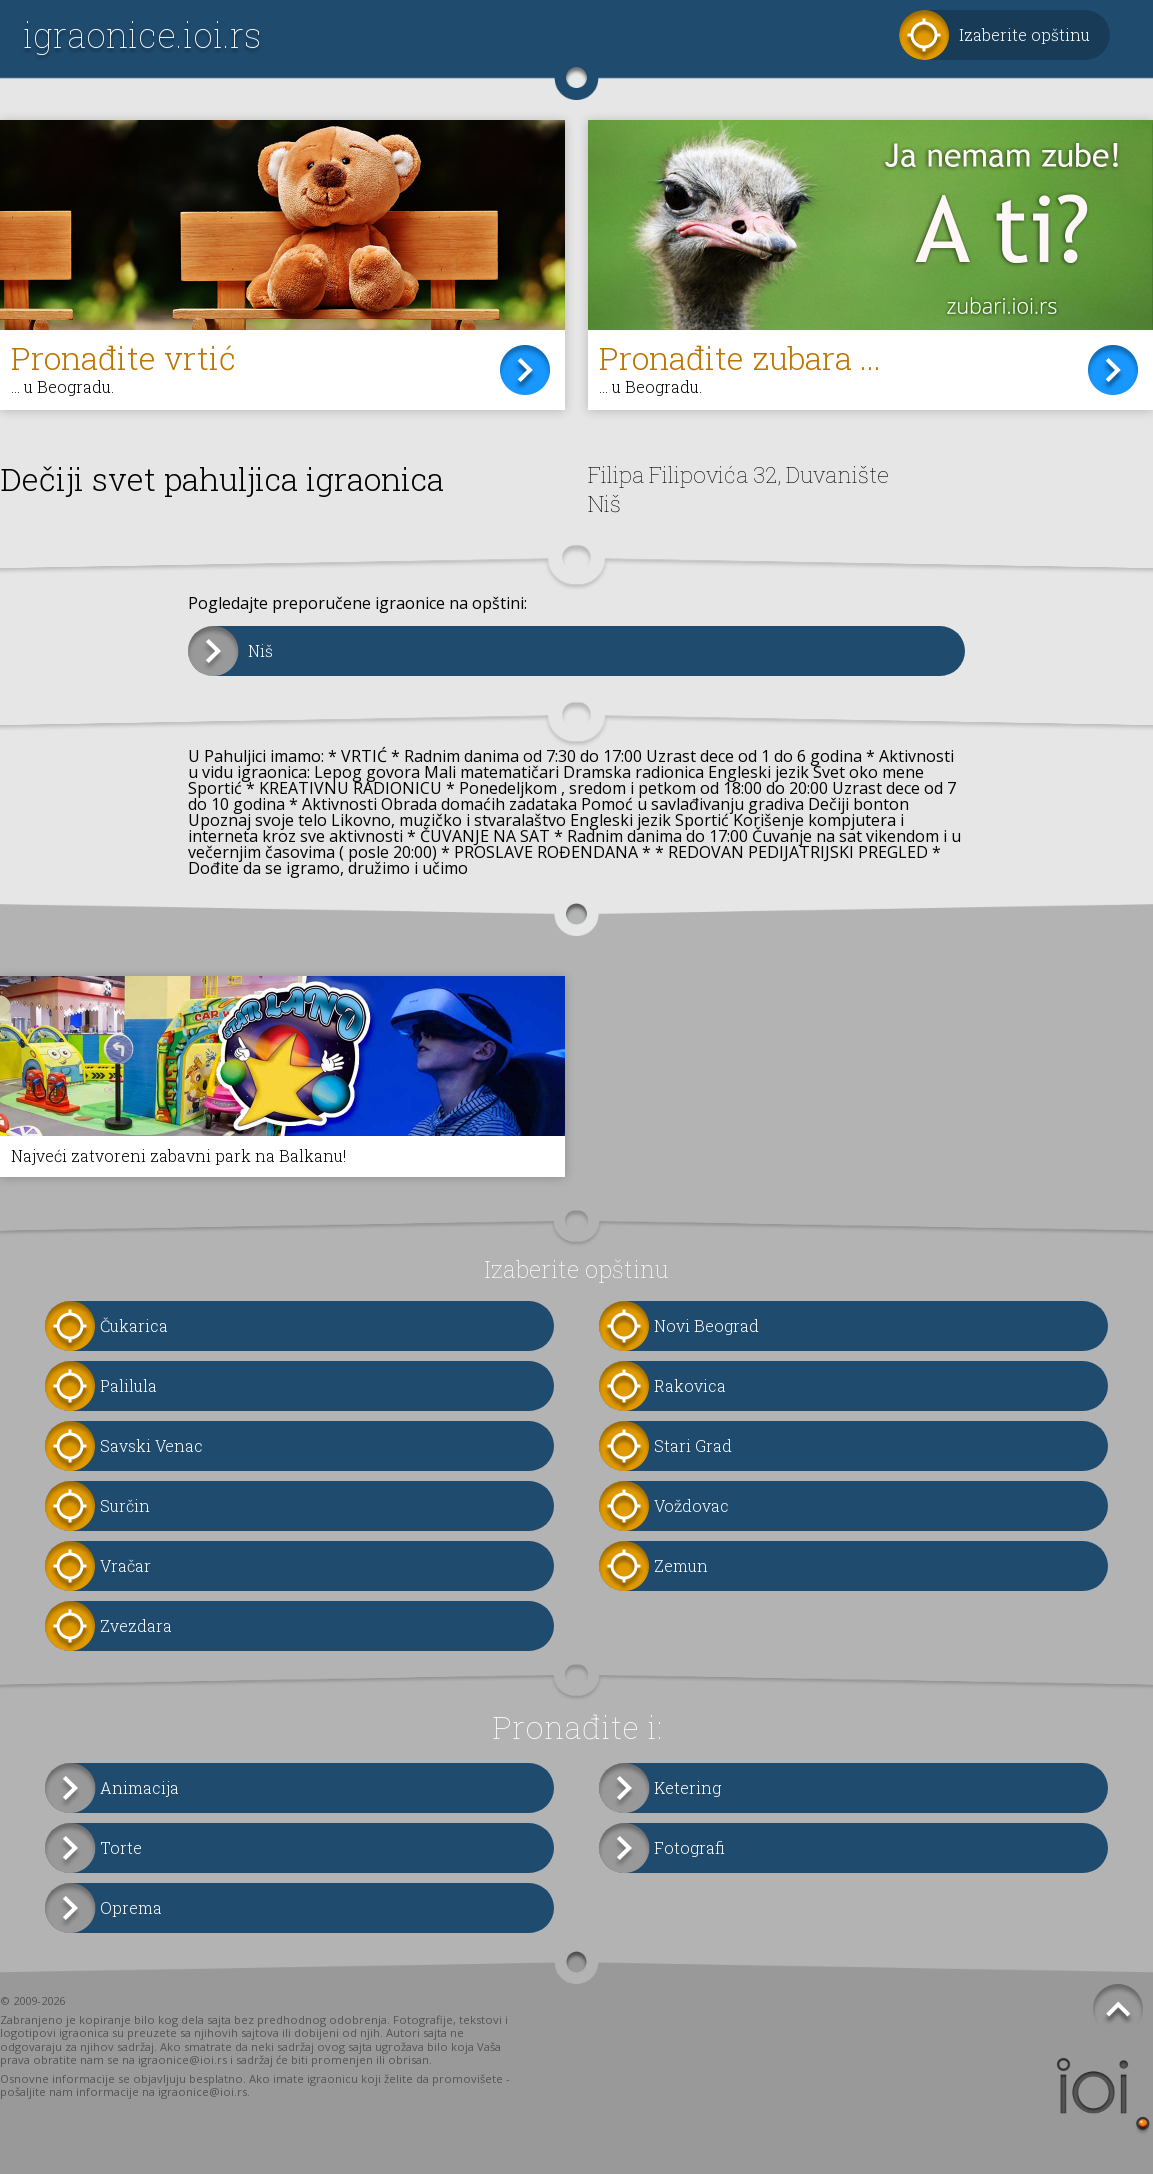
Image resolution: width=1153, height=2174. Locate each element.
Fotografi (689, 1847)
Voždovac (691, 1505)
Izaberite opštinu (1024, 34)
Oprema (131, 1907)
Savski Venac (151, 1445)
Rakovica (690, 1385)
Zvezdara (136, 1625)
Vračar (125, 1565)
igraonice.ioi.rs (142, 34)
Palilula (128, 1385)
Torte (121, 1847)
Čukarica (134, 1325)
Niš (260, 650)
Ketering (687, 1787)
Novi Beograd (706, 1325)
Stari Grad (693, 1445)
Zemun (681, 1565)
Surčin (125, 1505)
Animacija (139, 1787)
